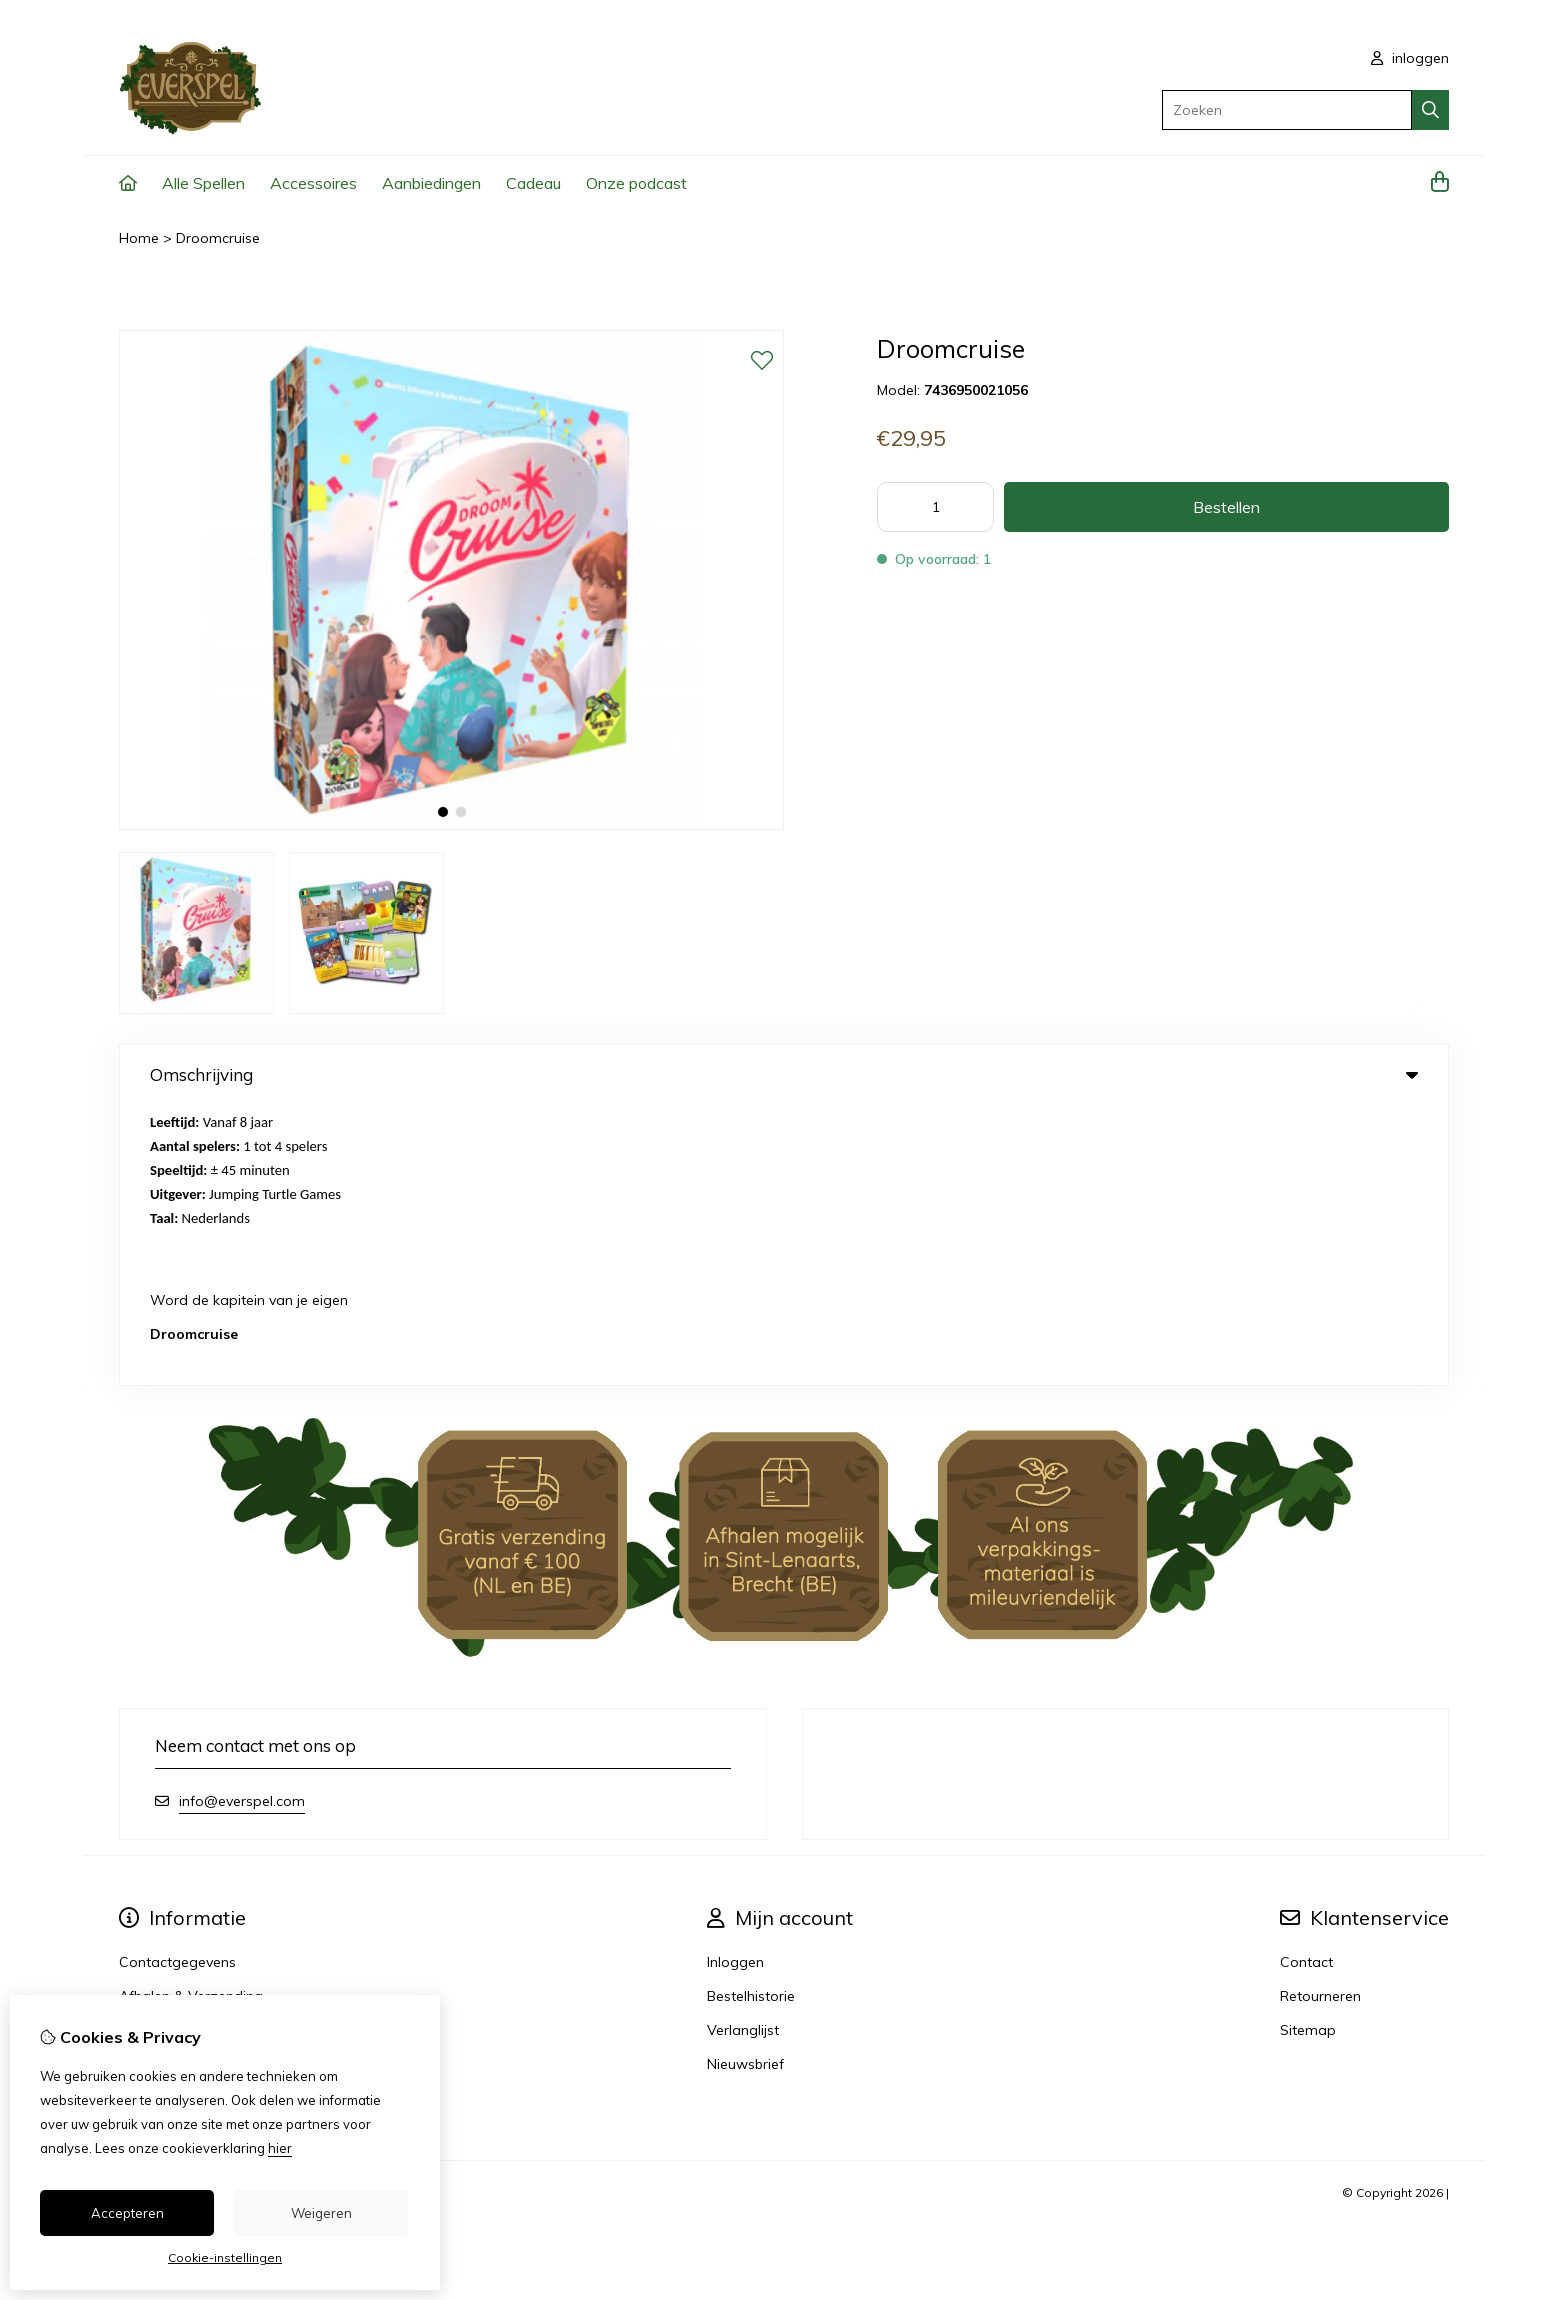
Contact (1306, 1682)
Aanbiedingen (431, 183)
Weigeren (321, 2213)
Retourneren (1320, 1716)
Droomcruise (218, 238)
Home (139, 238)
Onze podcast (636, 183)
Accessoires (313, 183)
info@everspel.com (242, 1521)
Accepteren (127, 2213)
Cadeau (533, 183)
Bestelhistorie (751, 1716)
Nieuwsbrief (745, 1784)
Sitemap (1308, 1750)
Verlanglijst (743, 1750)
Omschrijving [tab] (784, 1074)
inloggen (1410, 58)
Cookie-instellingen (225, 2257)
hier (280, 2148)
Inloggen (735, 1682)
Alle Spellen (203, 183)
